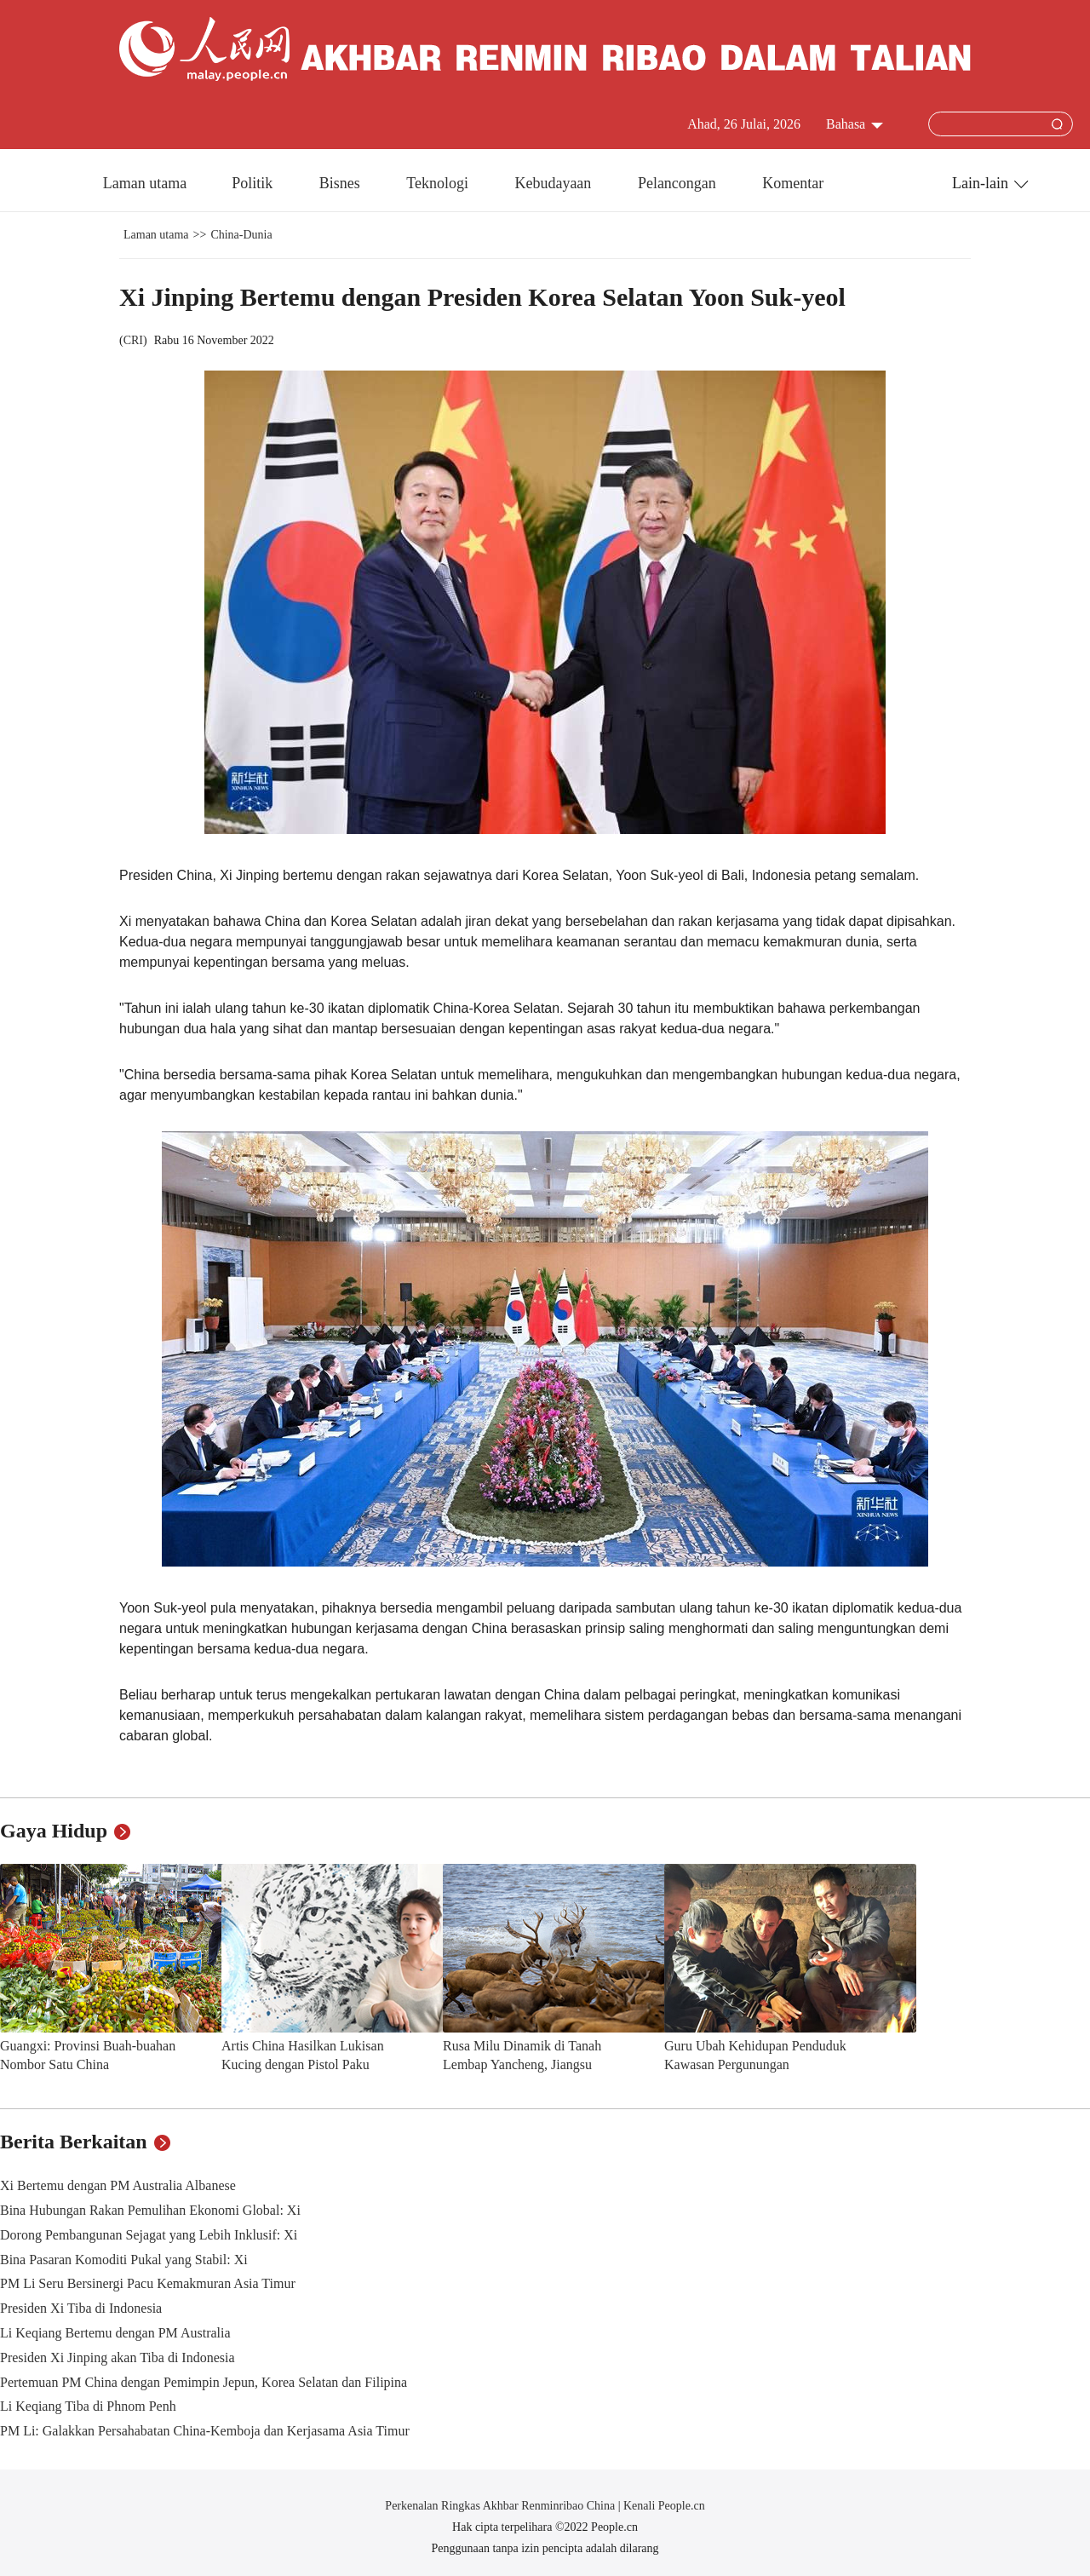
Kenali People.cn (663, 2505)
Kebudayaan (554, 183)
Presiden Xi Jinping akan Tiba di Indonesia (117, 2357)
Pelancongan (679, 183)
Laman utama (144, 183)
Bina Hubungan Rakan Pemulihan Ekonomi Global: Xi (150, 2210)
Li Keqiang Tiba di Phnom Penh (88, 2406)
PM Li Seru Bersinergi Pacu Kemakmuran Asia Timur (147, 2283)
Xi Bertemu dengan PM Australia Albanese (118, 2185)
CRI (133, 340)
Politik (254, 183)
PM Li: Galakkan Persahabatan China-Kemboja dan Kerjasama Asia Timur (205, 2431)
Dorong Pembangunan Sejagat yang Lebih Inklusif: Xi (148, 2235)
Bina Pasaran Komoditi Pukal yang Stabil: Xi (124, 2259)
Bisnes (341, 183)
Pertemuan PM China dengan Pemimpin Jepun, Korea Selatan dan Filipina (203, 2382)
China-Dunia (241, 234)
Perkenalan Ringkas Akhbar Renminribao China (501, 2505)
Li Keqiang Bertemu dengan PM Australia (115, 2333)
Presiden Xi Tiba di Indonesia (81, 2308)
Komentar (792, 183)
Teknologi (439, 183)
